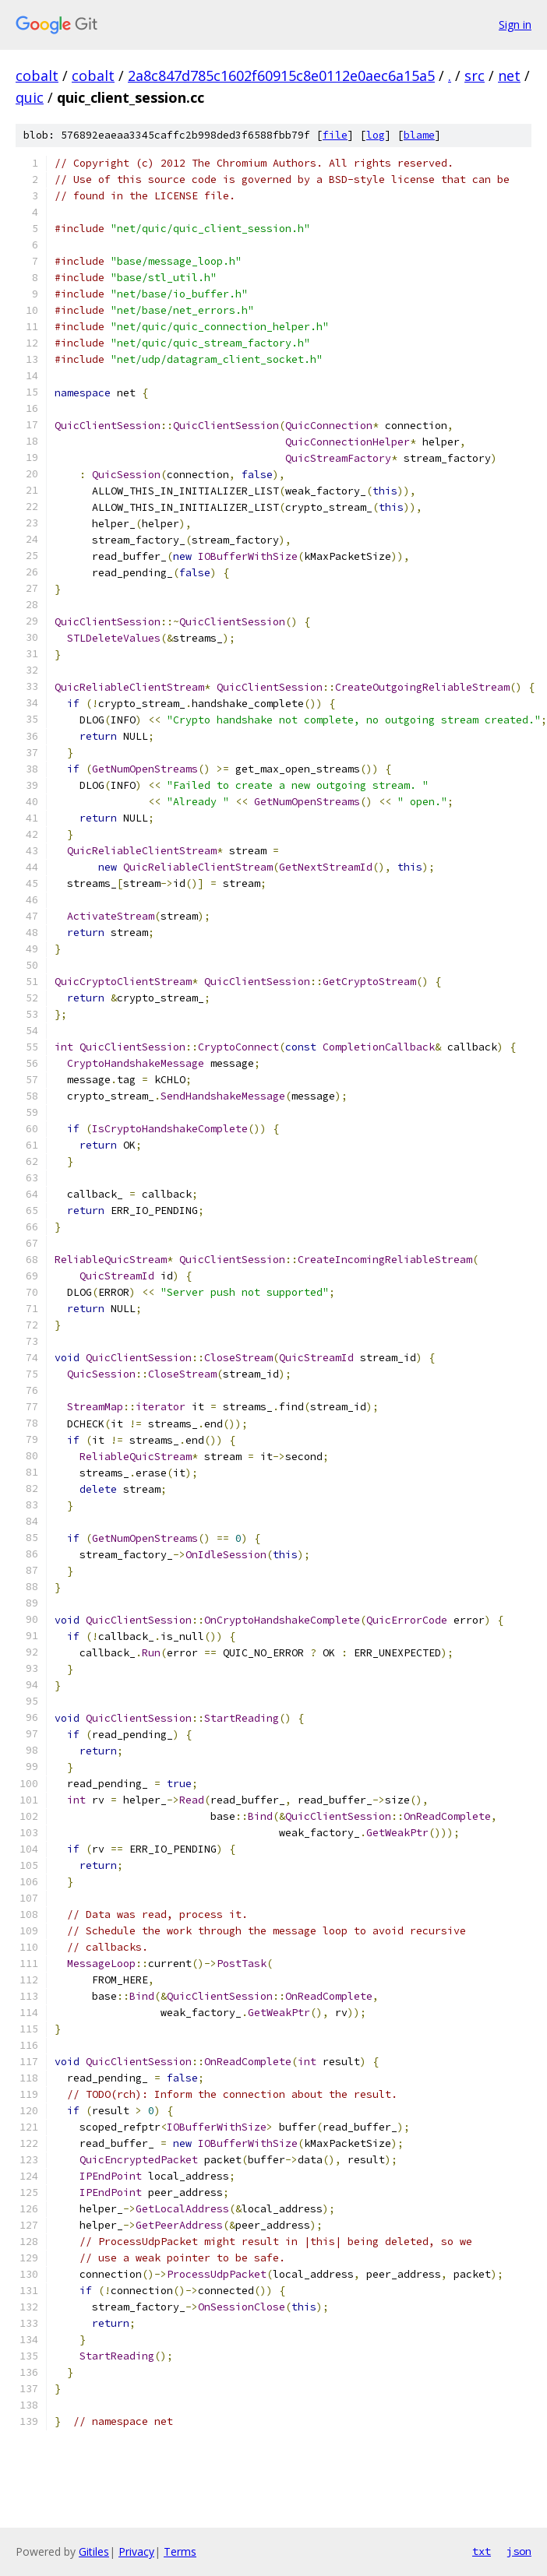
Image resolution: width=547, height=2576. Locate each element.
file (335, 135)
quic (30, 97)
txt (481, 2551)
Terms (180, 2551)
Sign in (515, 24)
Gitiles (94, 2551)
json (518, 2551)
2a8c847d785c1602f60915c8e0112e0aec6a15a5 (281, 75)
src (474, 75)
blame (419, 135)
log (375, 135)
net (509, 75)
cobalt (37, 75)
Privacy (136, 2551)
